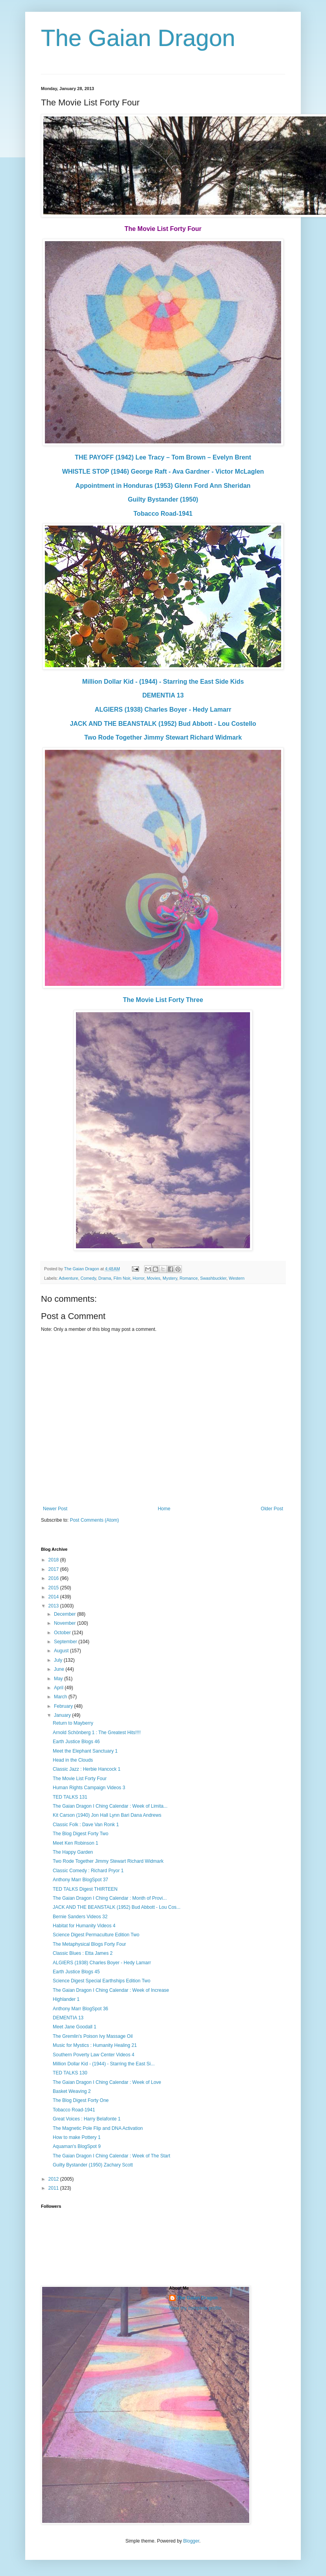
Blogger (191, 2541)
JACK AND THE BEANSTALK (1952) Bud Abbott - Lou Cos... (116, 1907)
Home (164, 1508)
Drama (104, 1278)
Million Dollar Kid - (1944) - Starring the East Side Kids (163, 681)
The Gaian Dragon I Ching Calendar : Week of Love (107, 2082)
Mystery (170, 1278)
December (65, 1614)
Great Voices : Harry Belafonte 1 (86, 2119)
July (59, 1660)
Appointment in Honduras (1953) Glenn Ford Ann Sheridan (163, 485)
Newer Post (55, 1508)
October (63, 1632)
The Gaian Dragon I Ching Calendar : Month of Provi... (110, 1898)
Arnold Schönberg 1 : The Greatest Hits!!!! (97, 1732)
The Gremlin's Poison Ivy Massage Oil (93, 2036)
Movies (153, 1278)
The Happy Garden (73, 1852)
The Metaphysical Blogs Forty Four (89, 1944)
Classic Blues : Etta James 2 (83, 1953)
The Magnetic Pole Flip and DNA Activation (98, 2128)
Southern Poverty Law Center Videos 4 (93, 2054)
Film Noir (121, 1278)
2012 (54, 2179)
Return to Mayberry (73, 1723)
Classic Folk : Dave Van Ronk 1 (86, 1824)
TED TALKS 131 (70, 1797)
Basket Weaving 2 (72, 2091)
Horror (138, 1278)
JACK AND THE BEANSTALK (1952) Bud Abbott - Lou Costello (163, 723)
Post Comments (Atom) (94, 1520)
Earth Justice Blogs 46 (76, 1741)
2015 (54, 1588)
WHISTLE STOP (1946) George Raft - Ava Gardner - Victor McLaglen (163, 471)
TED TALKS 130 (70, 2073)
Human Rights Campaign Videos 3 (89, 1787)
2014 (54, 1597)
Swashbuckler (213, 1278)
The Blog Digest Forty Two (80, 1833)
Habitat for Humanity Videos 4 (84, 1925)
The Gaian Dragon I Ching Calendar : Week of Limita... (110, 1806)
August (62, 1650)
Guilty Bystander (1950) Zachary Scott (93, 2165)
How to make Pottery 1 (76, 2137)
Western (237, 1278)
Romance (189, 1278)
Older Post (272, 1508)
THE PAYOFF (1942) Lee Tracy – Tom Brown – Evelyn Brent (163, 457)
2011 (54, 2188)
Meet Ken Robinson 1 (75, 1843)
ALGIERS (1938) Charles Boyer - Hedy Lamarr (163, 709)
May (59, 1678)
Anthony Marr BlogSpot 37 (80, 1879)
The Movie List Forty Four (80, 1778)
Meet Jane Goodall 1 (74, 2027)
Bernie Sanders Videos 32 (80, 1916)
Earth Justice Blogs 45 (76, 1971)
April (59, 1687)
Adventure (68, 1278)
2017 (54, 1569)
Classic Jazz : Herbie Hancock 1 (86, 1769)
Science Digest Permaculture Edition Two (96, 1935)
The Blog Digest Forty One (81, 2100)
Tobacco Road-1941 (163, 513)
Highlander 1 (66, 1999)
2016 (54, 1578)
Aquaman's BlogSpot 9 (77, 2146)
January (63, 1715)
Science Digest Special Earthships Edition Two (101, 1981)
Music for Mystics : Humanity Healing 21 (95, 2045)
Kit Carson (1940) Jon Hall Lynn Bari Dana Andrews (107, 1815)
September (66, 1641)
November (65, 1623)
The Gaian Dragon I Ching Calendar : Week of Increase (111, 1990)
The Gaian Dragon (138, 38)
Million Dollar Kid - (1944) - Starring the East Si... (104, 2064)
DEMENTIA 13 (162, 695)
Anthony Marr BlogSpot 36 (80, 2008)
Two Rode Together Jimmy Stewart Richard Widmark (163, 737)
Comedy (88, 1278)
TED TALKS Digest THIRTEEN (85, 1889)
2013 (54, 1606)
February (64, 1706)
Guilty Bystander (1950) (163, 499)
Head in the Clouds (73, 1760)
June (59, 1669)
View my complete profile (195, 2308)
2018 (54, 1560)
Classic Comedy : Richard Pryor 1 (88, 1870)
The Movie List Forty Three (163, 999)
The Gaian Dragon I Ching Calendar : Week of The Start (111, 2156)
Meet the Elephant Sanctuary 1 (85, 1751)
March (61, 1696)
